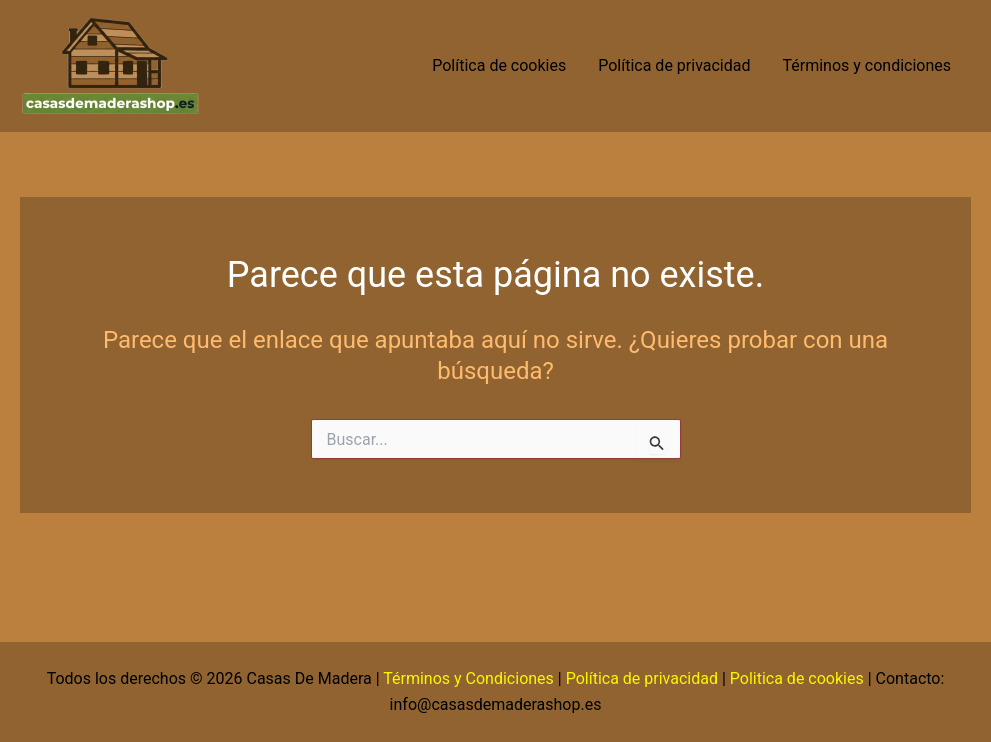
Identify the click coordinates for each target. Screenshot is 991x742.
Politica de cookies (797, 678)
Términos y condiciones (868, 65)
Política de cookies (499, 65)
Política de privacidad (674, 65)
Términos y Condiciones (468, 678)
